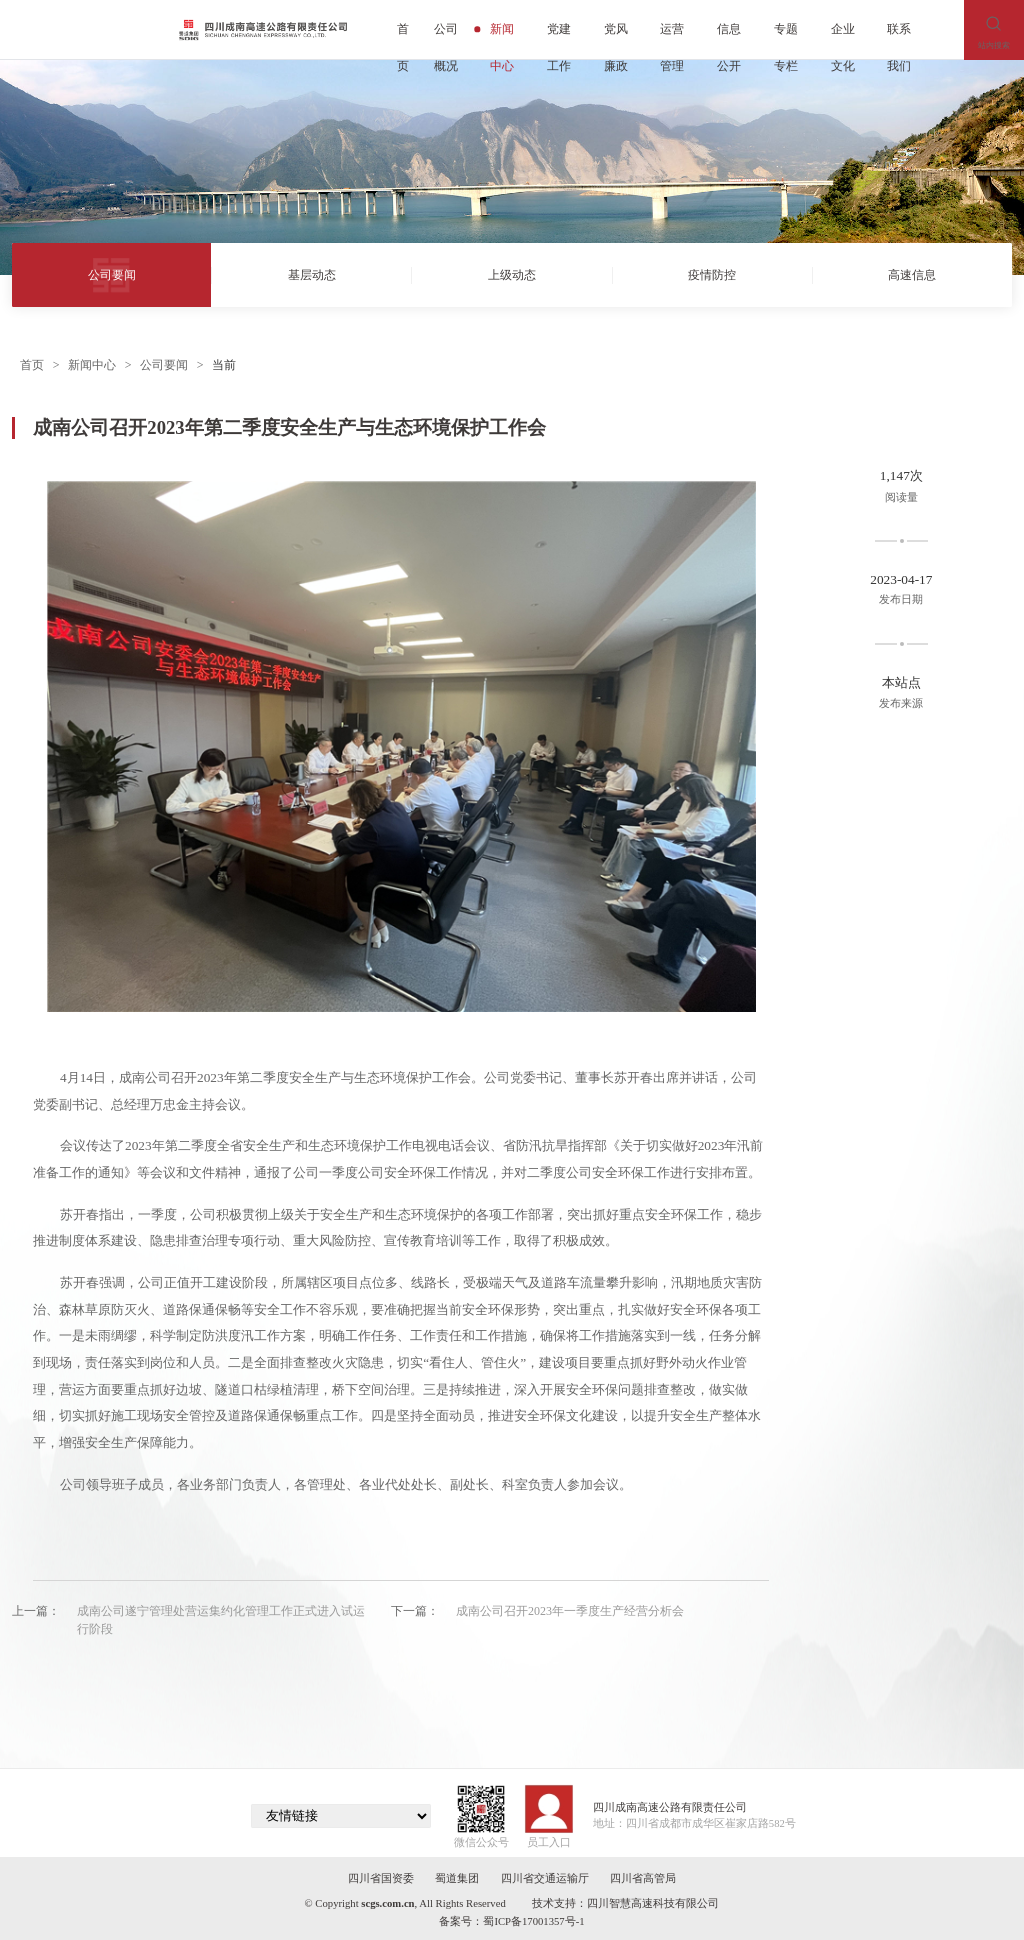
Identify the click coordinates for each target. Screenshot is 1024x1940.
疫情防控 (712, 275)
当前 (224, 365)
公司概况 (446, 35)
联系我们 (899, 35)
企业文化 (843, 35)
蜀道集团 (457, 1878)
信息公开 (729, 35)
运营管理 (672, 35)
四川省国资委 (381, 1878)
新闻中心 (497, 35)
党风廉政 (616, 35)
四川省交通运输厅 (545, 1878)
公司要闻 (112, 275)
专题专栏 (786, 35)
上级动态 (512, 275)
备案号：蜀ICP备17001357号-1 (511, 1921)
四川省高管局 (643, 1878)
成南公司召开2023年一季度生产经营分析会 (570, 1611)
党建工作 (559, 35)
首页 (403, 35)
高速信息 (912, 275)
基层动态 (312, 275)
